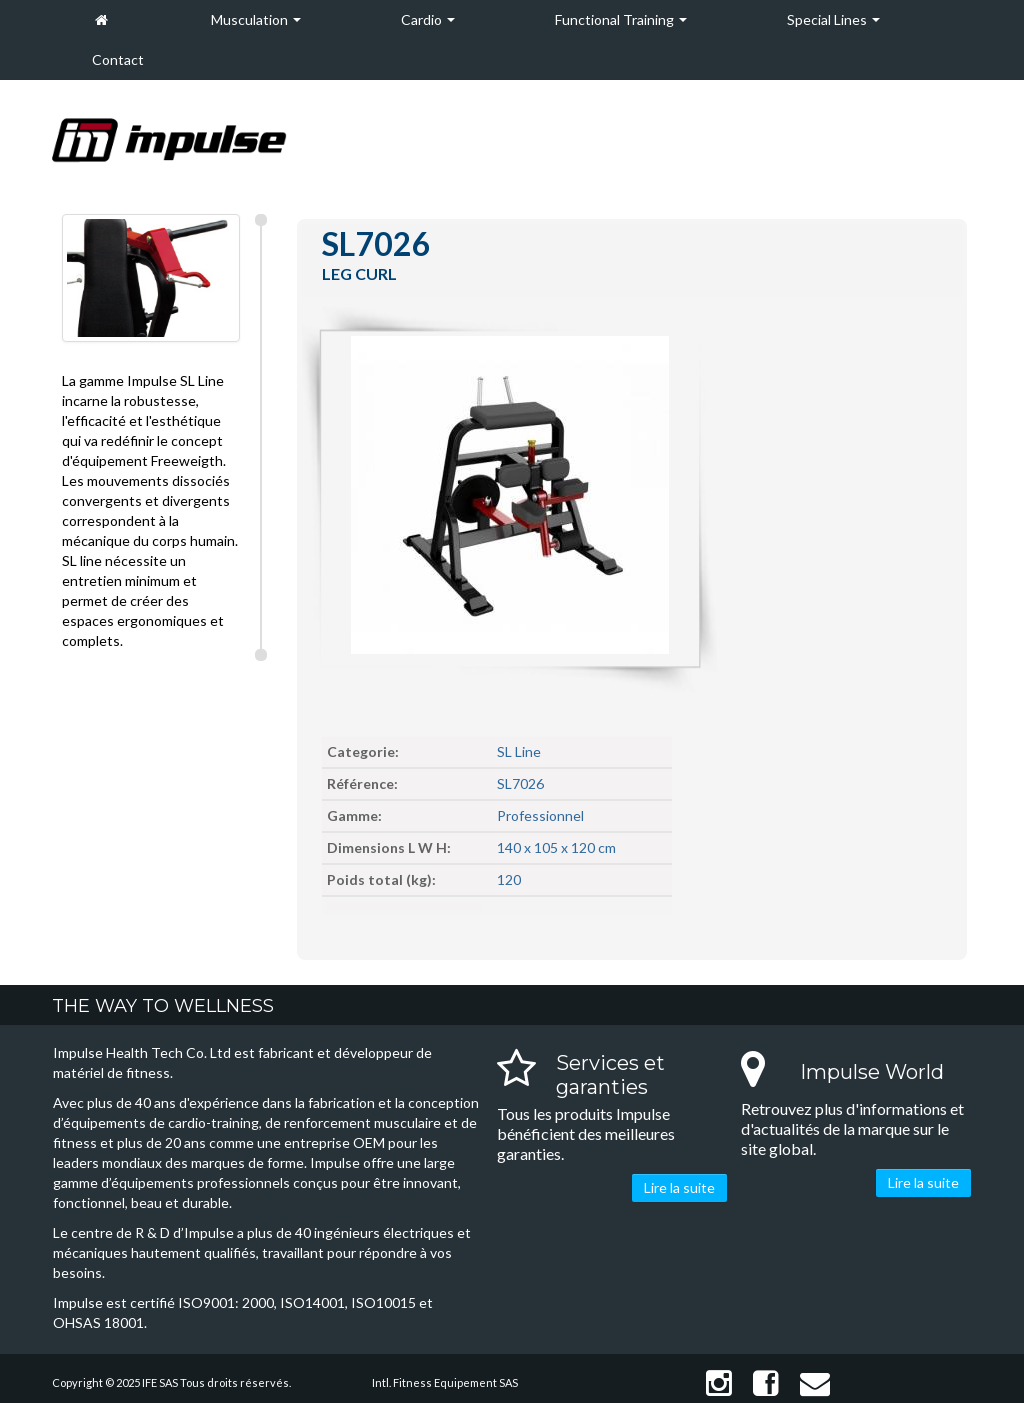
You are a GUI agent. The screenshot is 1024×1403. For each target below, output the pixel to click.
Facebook (766, 1383)
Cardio (428, 19)
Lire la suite (679, 1187)
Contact (118, 59)
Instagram (719, 1383)
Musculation (256, 19)
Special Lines (833, 19)
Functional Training (621, 19)
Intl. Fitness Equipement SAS (445, 1382)
